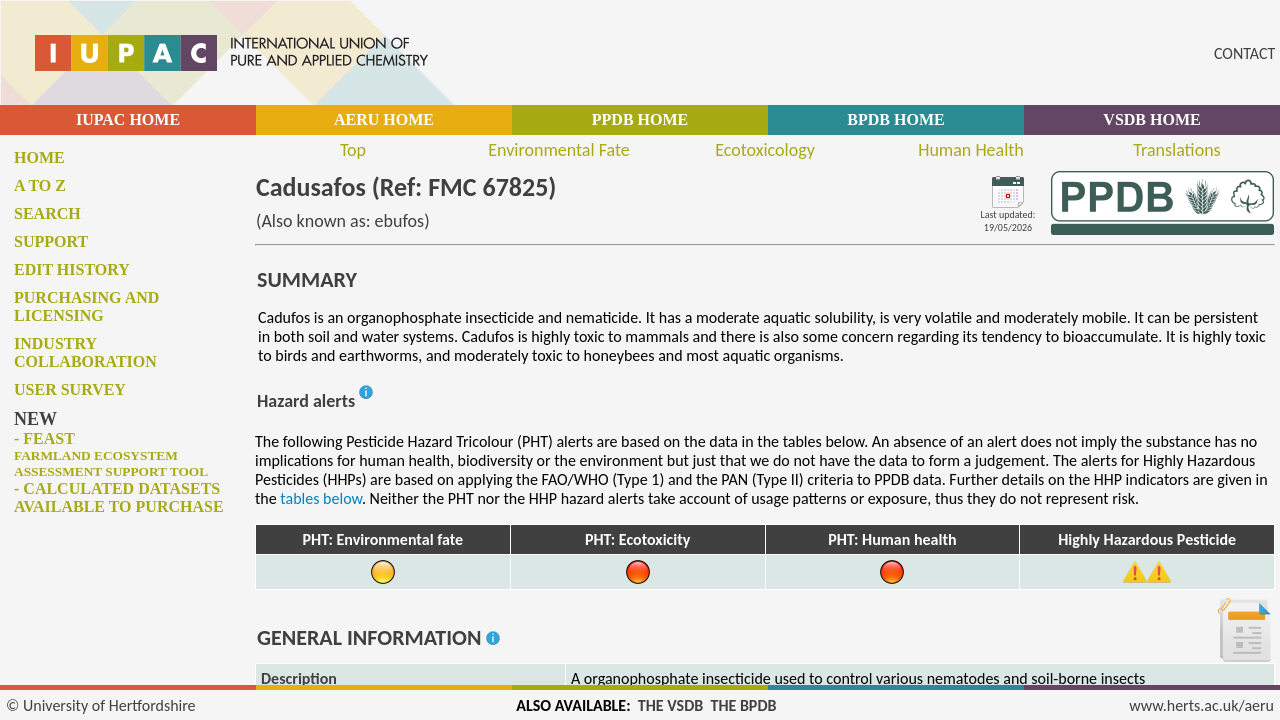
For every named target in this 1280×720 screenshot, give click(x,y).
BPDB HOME (895, 119)
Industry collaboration (85, 352)
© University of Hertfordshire (101, 705)
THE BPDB (743, 705)
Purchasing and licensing (86, 306)
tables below (321, 498)
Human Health (971, 150)
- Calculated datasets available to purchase (119, 497)
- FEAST (111, 454)
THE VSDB (670, 705)
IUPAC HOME (128, 119)
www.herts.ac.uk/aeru (1201, 705)
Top (353, 150)
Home (39, 157)
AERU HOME (384, 119)
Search (47, 213)
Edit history (72, 269)
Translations (1176, 150)
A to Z (40, 185)
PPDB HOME (640, 119)
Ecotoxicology (765, 150)
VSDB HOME (1151, 119)
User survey (70, 389)
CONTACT (1244, 53)
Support (51, 241)
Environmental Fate (558, 150)
